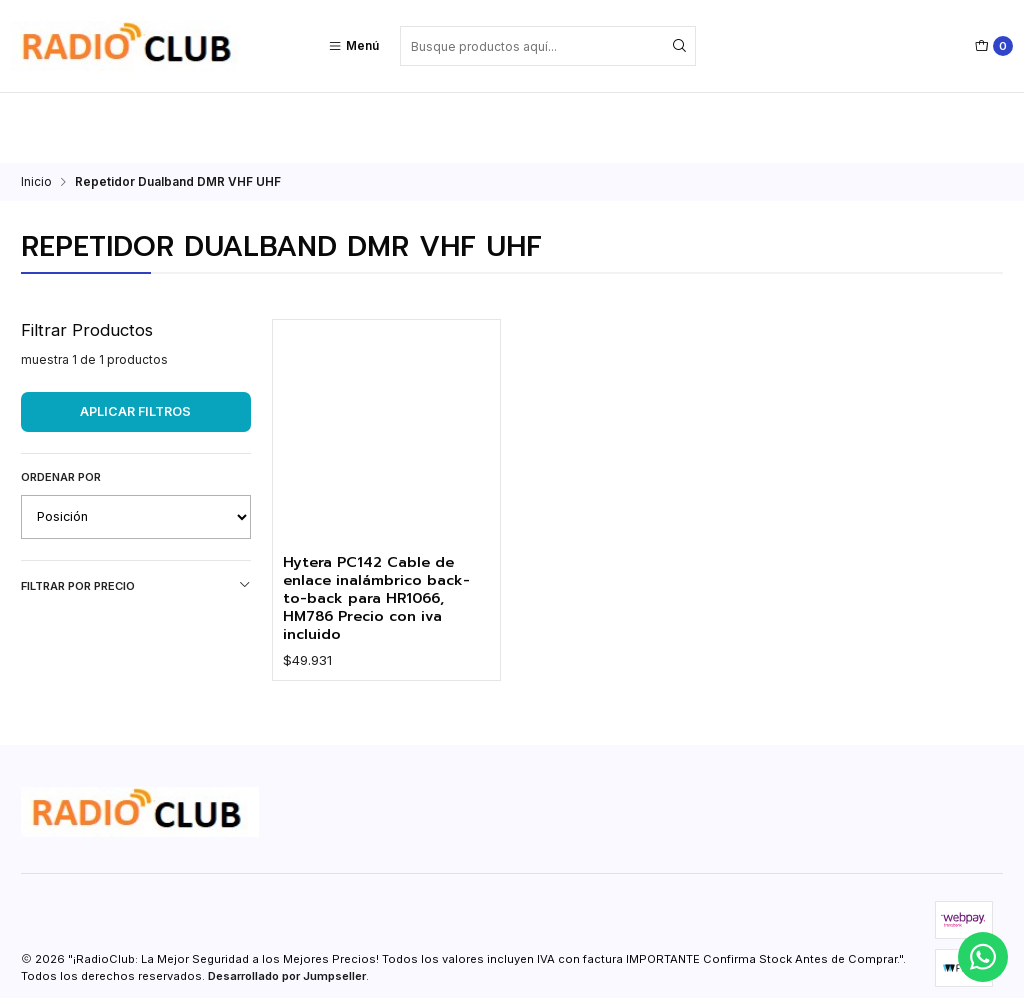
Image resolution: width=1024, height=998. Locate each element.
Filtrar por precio (136, 515)
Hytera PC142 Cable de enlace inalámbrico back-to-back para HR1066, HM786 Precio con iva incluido (383, 531)
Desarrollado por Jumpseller (287, 913)
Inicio (36, 112)
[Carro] (994, 46)
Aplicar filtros (135, 341)
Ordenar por (61, 407)
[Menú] (353, 46)
